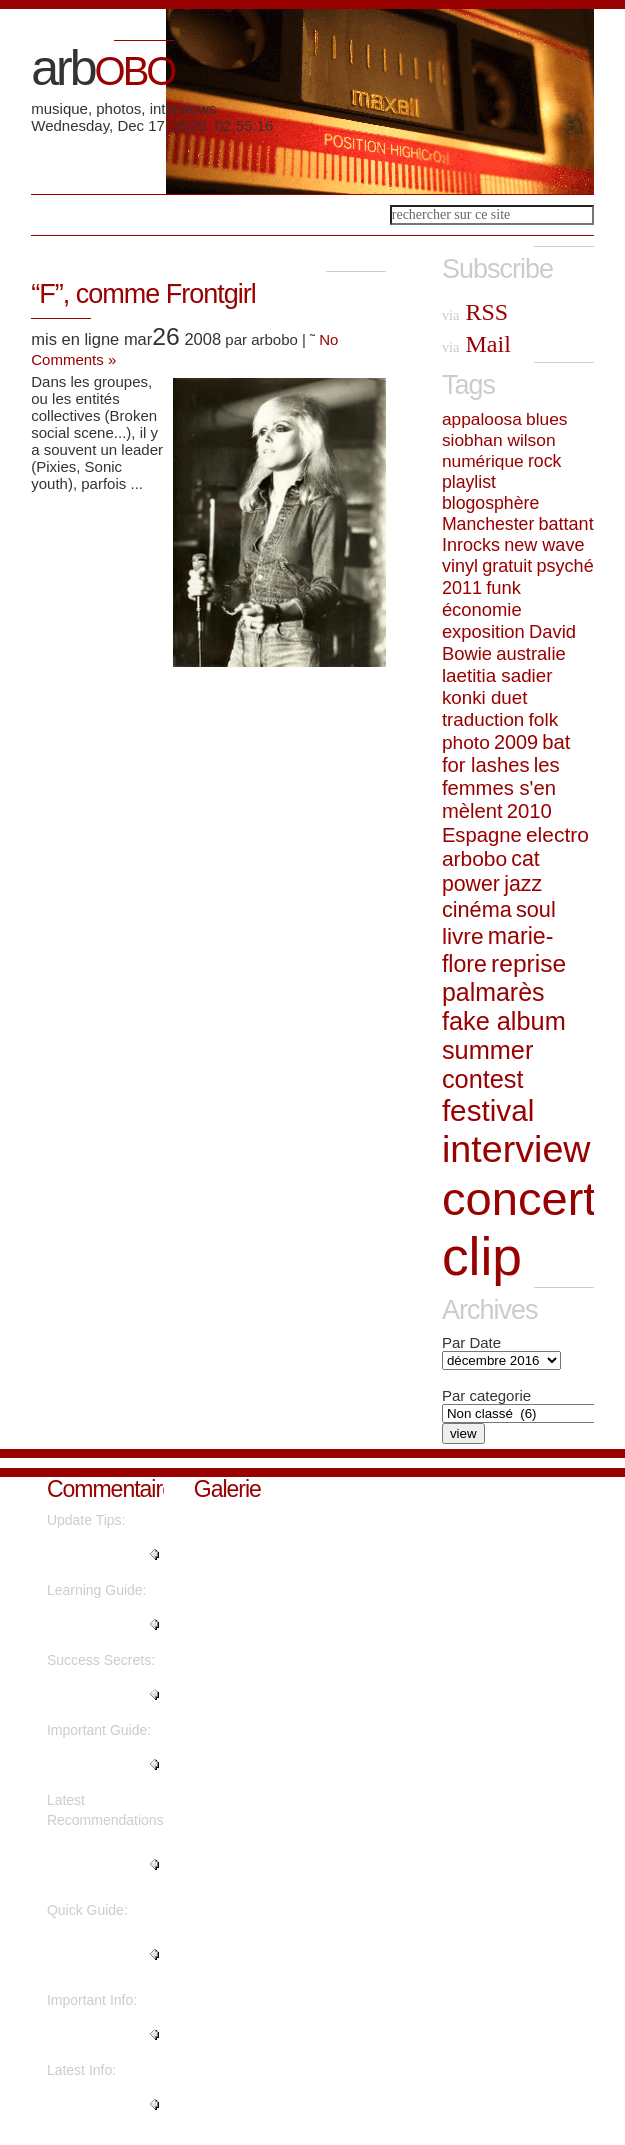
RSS (475, 312)
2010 (529, 811)
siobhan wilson (499, 440)
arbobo (474, 858)
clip (482, 1256)
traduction (483, 719)
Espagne (482, 835)
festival (488, 1110)
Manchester (488, 524)
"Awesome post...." (80, 2105)
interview (516, 1149)
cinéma (477, 909)
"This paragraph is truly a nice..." (103, 2035)
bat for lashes (506, 753)
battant (565, 524)
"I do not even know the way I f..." (93, 1955)
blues (546, 419)
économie (482, 609)
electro (557, 834)
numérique (483, 461)
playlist (469, 482)
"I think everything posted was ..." (102, 1695)
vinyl (460, 566)
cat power (491, 871)
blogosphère (490, 503)
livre (463, 936)
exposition (483, 631)
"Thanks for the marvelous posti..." (104, 1625)
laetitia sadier (497, 675)
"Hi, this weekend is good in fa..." (101, 1555)
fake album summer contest (504, 1050)
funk (503, 587)
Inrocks (471, 545)
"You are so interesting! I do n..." (95, 1865)
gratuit (507, 566)
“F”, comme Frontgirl (143, 294)
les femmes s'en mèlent (501, 788)
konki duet (485, 697)
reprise (528, 963)
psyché (565, 566)
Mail (476, 344)
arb (102, 68)
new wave (544, 545)
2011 (462, 588)
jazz (523, 884)
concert (519, 1198)
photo (466, 742)
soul (536, 909)
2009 (516, 742)
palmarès (493, 992)
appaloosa (482, 419)
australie (531, 653)
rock (544, 461)
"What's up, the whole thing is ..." (99, 1765)
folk (543, 719)
